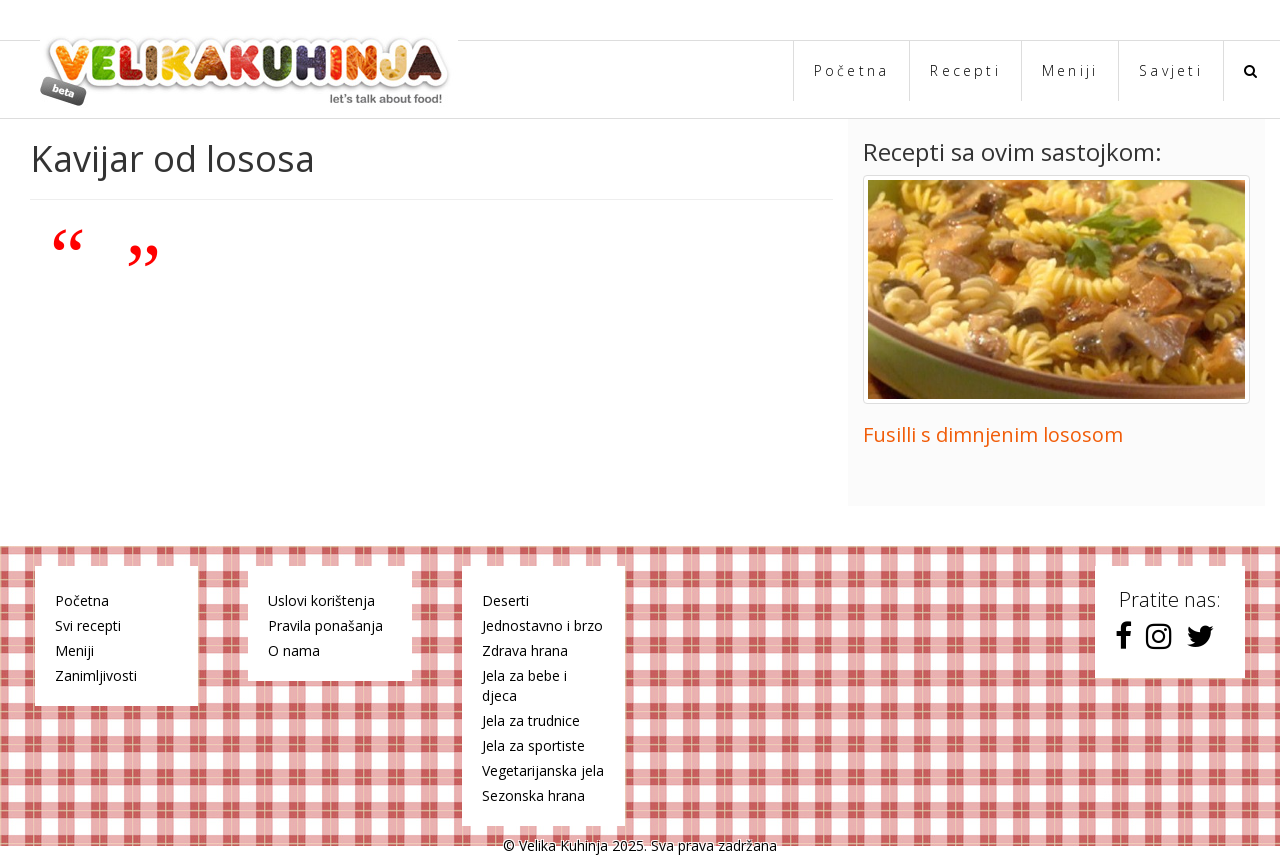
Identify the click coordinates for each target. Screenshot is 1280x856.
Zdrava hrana (525, 650)
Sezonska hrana (533, 795)
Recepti (965, 70)
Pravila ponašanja (325, 625)
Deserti (505, 600)
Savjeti (1171, 70)
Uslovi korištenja (321, 600)
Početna (852, 70)
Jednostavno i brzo (542, 625)
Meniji (1070, 70)
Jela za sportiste (533, 745)
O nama (294, 650)
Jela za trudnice (531, 720)
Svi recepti (88, 625)
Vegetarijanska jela (543, 770)
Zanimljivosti (96, 675)
